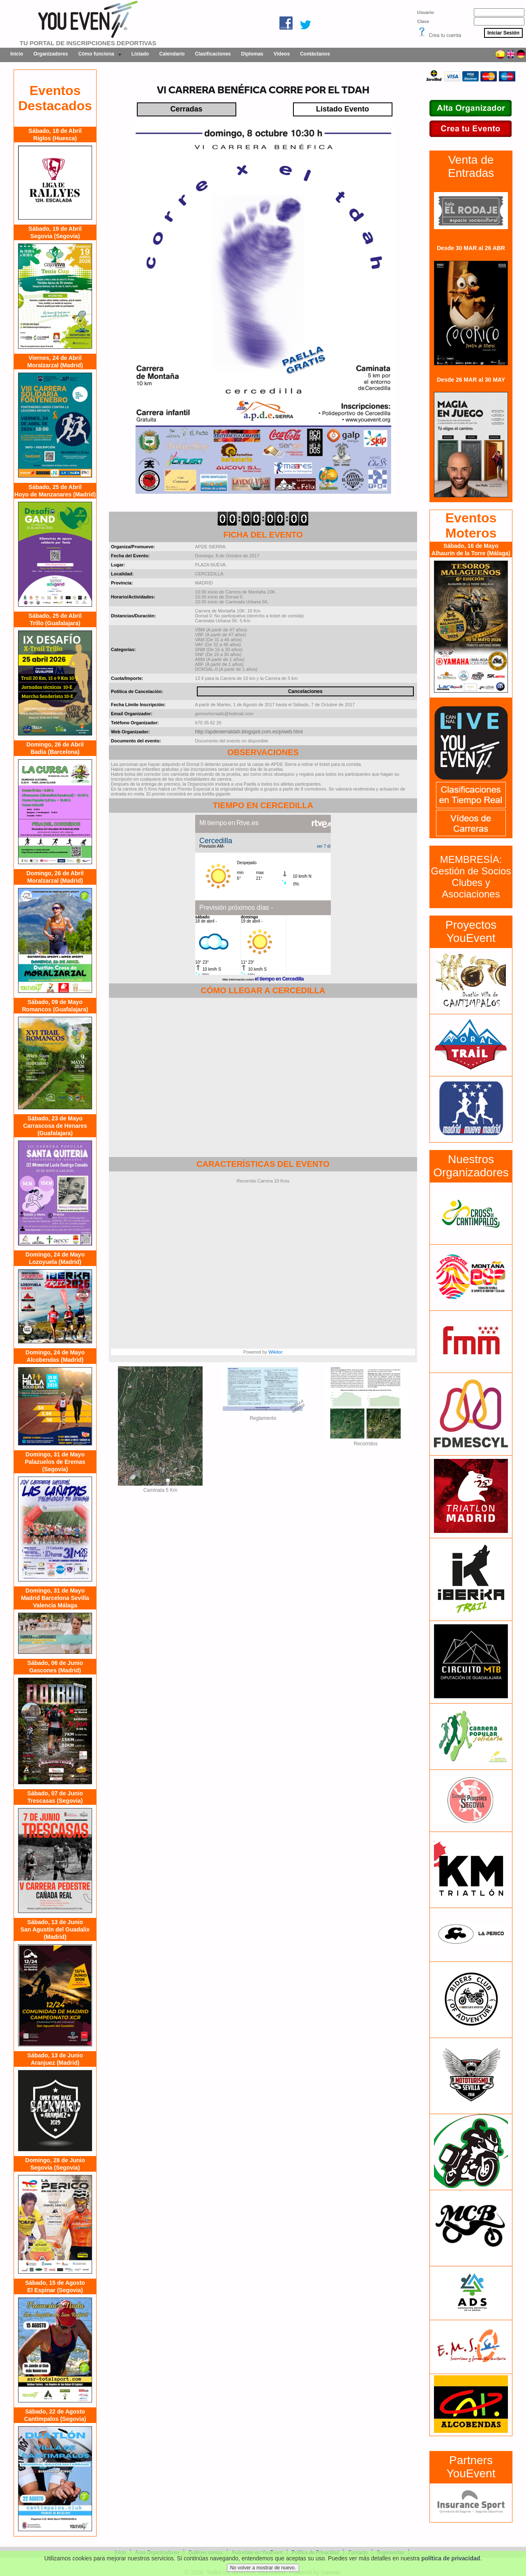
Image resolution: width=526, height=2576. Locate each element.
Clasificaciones (213, 54)
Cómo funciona (96, 54)
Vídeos (282, 54)
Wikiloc (275, 1351)
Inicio (16, 54)
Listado (140, 54)
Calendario (172, 54)
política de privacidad (450, 2558)
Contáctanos (315, 54)
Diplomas (252, 54)
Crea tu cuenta (445, 35)
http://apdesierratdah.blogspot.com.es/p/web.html (249, 732)
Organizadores (50, 54)
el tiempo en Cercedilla (279, 979)
